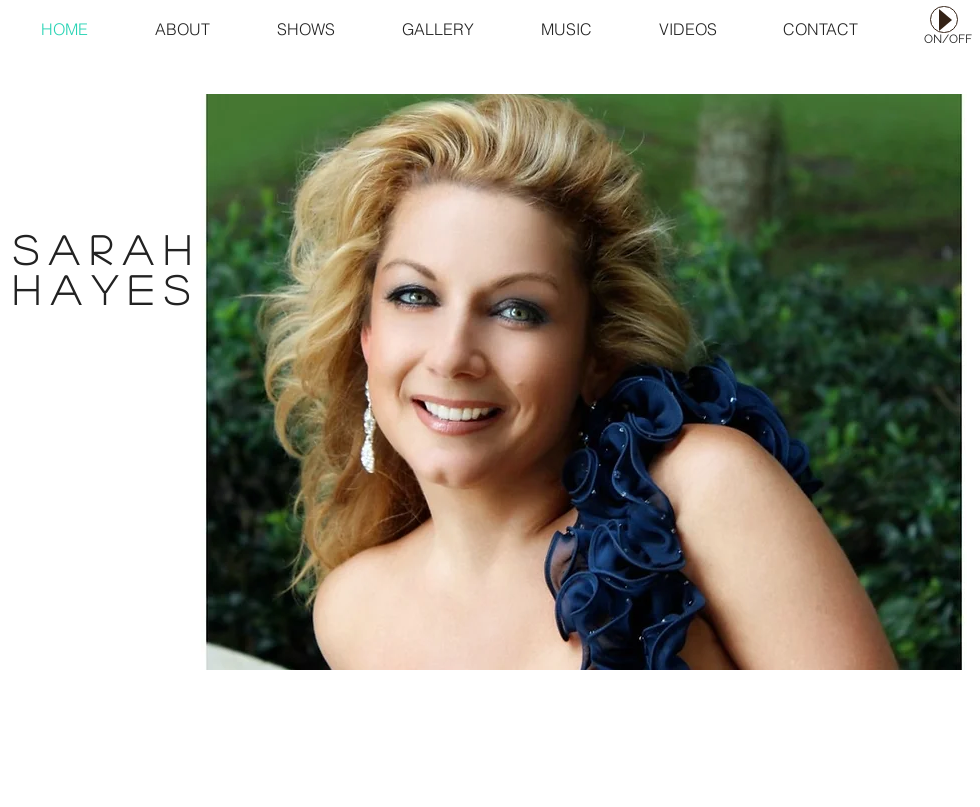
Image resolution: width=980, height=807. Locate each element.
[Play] (944, 19)
